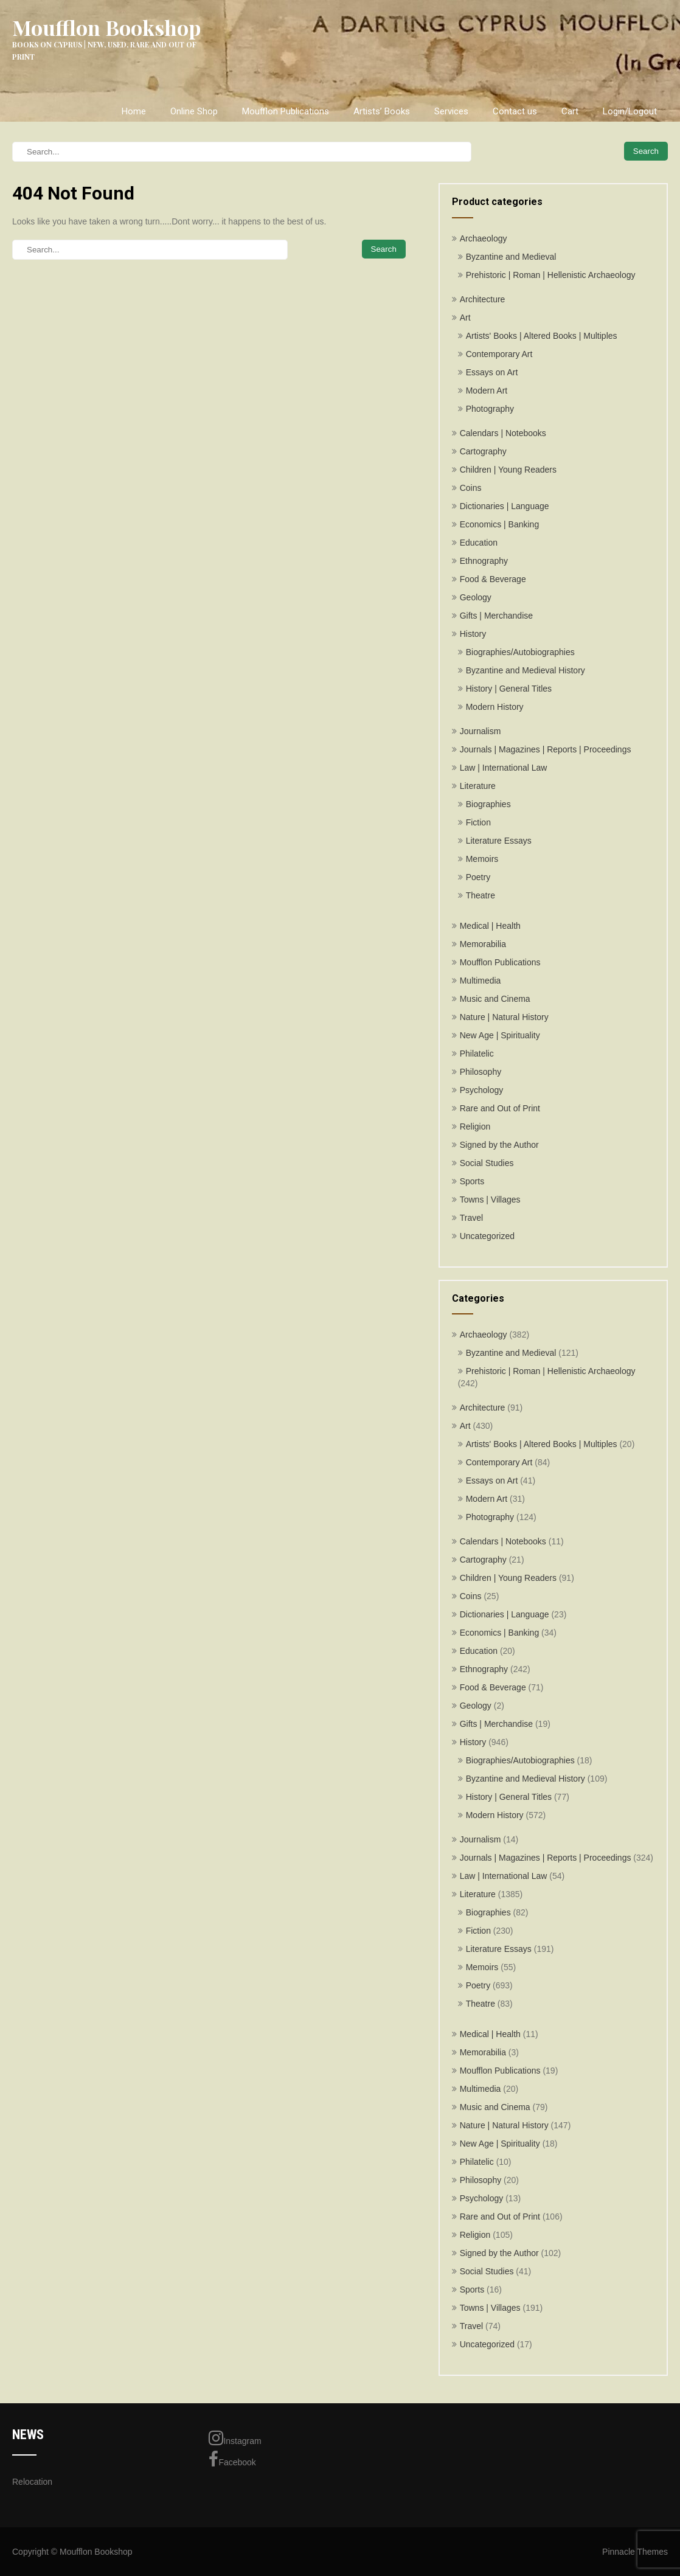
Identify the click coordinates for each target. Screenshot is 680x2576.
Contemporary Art (499, 354)
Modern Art (486, 390)
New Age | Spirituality (500, 1035)
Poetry (478, 877)
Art (465, 317)
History (473, 634)
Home (134, 111)
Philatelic (477, 1053)
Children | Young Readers (508, 469)
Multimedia (480, 980)
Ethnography (484, 561)
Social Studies (487, 1163)
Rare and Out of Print (500, 1108)
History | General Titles (509, 688)
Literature (478, 786)
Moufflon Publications (285, 111)
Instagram (235, 2437)
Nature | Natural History (504, 1017)
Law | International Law (503, 767)
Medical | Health (490, 926)
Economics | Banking (499, 524)
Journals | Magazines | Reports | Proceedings (545, 749)
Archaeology (483, 238)
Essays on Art (492, 372)
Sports (472, 1181)
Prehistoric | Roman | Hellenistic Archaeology (551, 275)
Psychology (482, 1090)
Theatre (480, 895)
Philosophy (481, 1072)
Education (479, 542)
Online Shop (194, 111)
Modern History (495, 707)
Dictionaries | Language (504, 506)
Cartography (483, 451)
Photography (490, 409)
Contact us (515, 111)
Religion (475, 1126)
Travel (471, 1218)
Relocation (32, 2482)
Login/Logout (630, 111)
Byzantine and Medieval (511, 257)
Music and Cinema (495, 999)
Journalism (480, 731)
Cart (569, 111)
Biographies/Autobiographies (520, 652)
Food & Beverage (493, 579)
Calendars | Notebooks (503, 433)
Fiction (478, 822)
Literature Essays (499, 840)
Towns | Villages (490, 1199)
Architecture (482, 299)
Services (451, 111)
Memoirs (482, 859)
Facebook (232, 2459)
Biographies (488, 804)
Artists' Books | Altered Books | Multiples (541, 336)
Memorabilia (483, 944)
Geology (475, 597)
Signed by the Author (499, 1145)
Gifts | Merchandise (496, 615)
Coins (471, 488)
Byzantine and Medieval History (525, 670)
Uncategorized (487, 1236)
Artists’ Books (381, 111)
